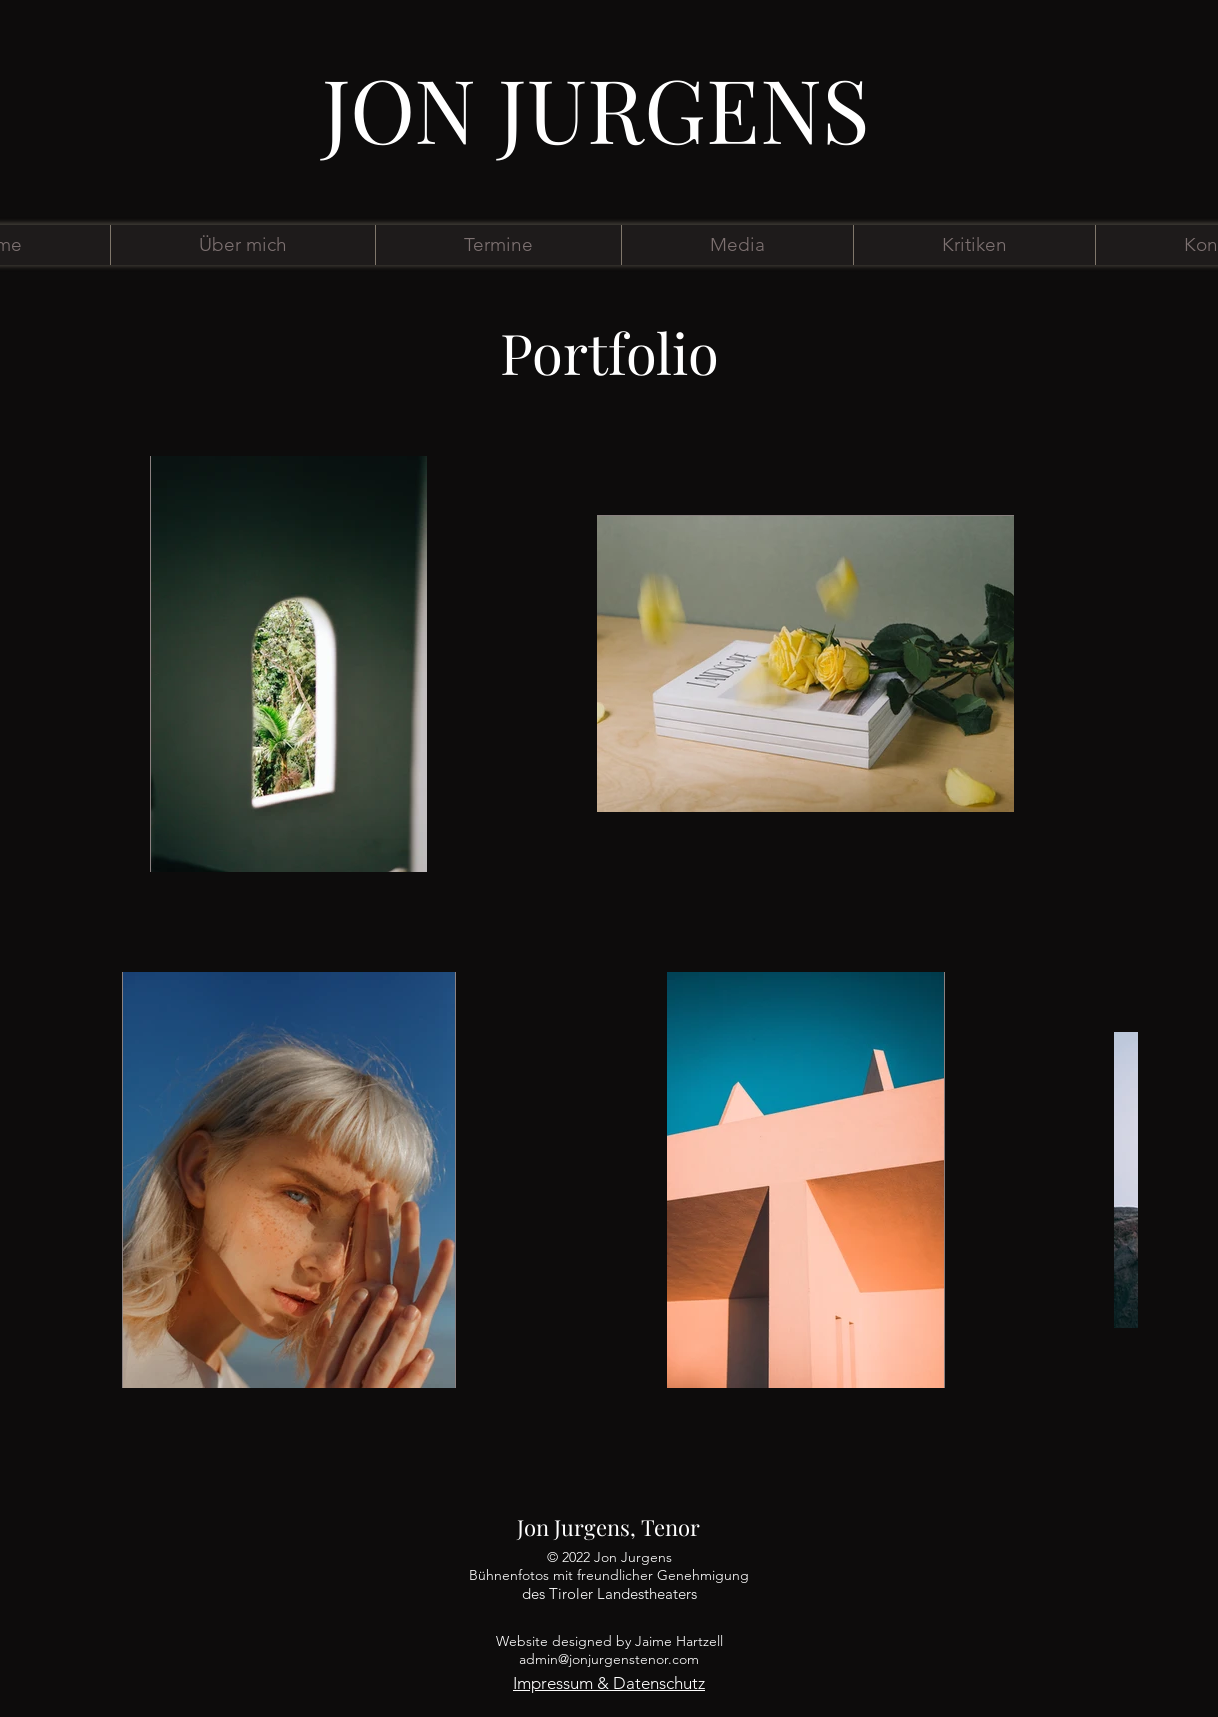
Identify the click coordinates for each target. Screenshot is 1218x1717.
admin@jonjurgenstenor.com (609, 1659)
